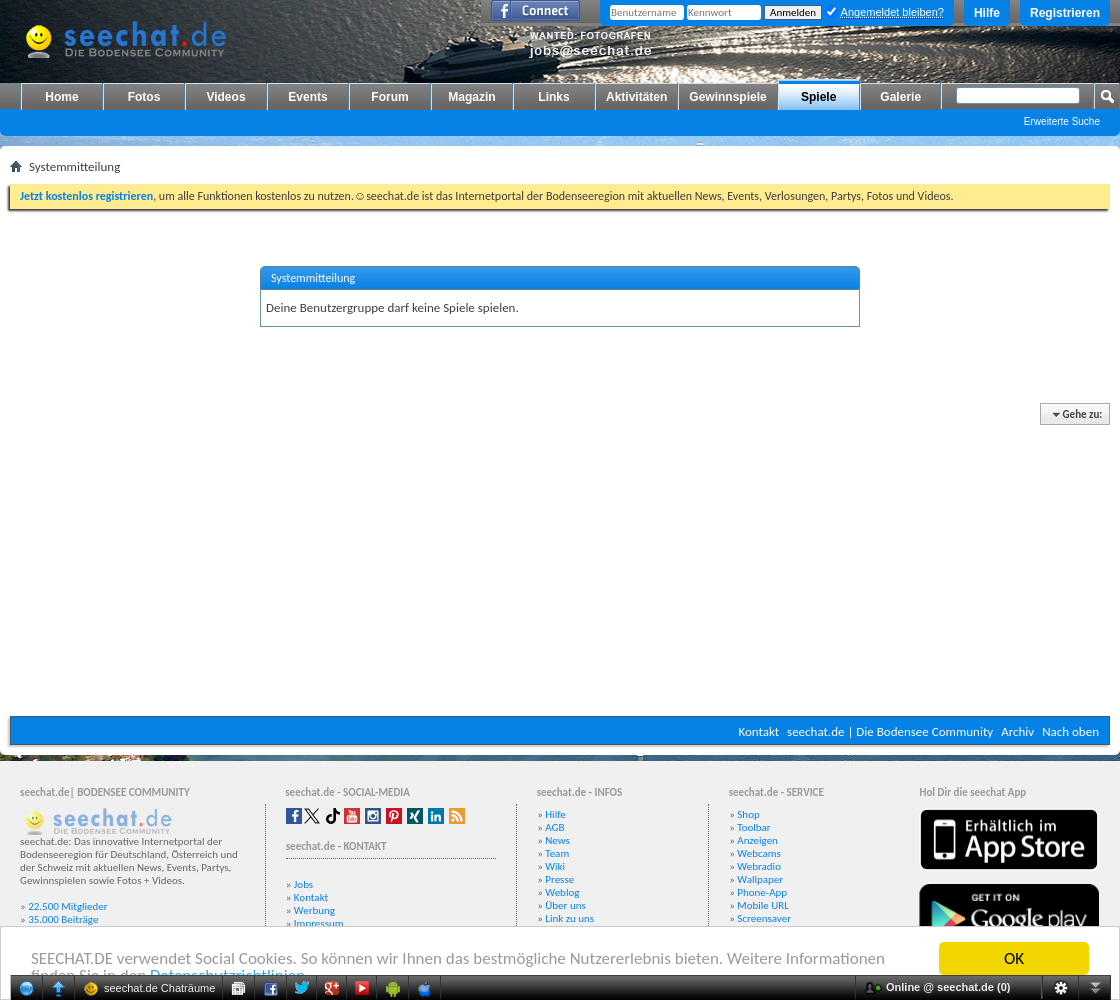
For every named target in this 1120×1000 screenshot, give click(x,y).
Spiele (818, 97)
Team (557, 853)
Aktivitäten (636, 97)
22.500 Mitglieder (68, 906)
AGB (554, 827)
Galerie (900, 97)
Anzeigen (757, 840)
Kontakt (758, 731)
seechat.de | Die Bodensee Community (890, 731)
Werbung (314, 910)
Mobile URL (763, 905)
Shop (748, 814)
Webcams (759, 853)
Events (307, 97)
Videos (225, 97)
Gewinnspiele (727, 97)
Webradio (759, 866)
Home (61, 97)
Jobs (303, 884)
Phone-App (762, 892)
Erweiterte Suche (1062, 121)
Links (553, 97)
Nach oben (1070, 731)
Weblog (562, 892)
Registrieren (1065, 13)
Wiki (555, 866)
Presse (559, 879)
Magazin (471, 97)
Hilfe (987, 13)
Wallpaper (760, 879)
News (557, 840)
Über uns (565, 905)
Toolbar (753, 827)
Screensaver (764, 918)
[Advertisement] (560, 561)
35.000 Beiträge (63, 919)
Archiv (1017, 731)
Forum (389, 97)
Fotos (144, 97)
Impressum (319, 923)
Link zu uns (569, 918)
